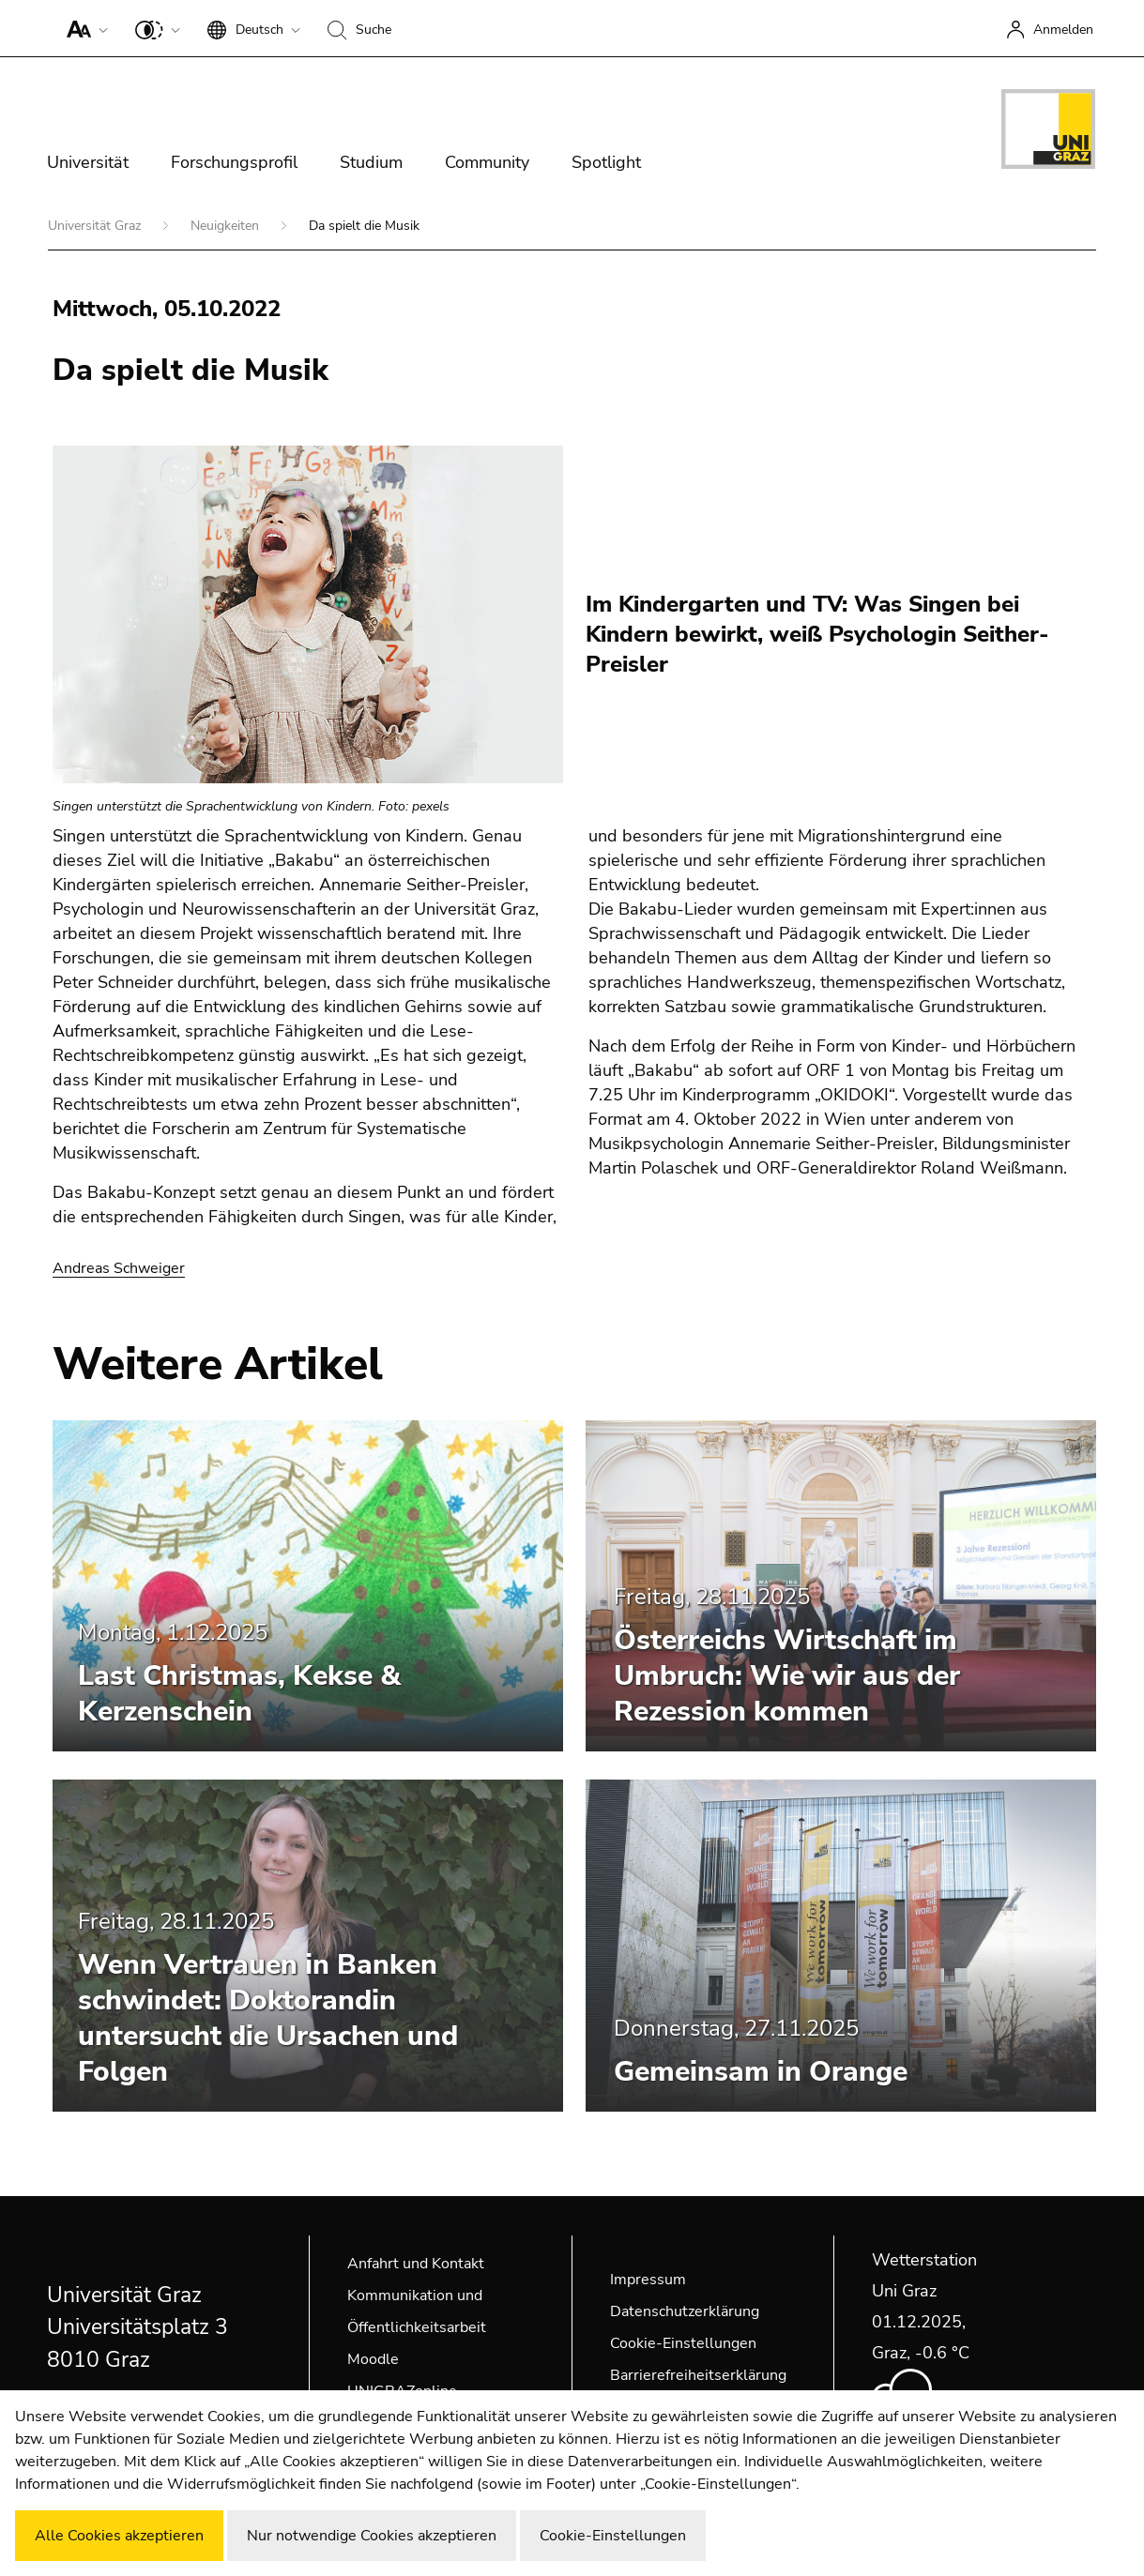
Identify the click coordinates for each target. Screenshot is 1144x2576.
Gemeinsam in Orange (761, 2072)
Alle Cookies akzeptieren (119, 2535)
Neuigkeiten (227, 226)
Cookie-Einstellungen (683, 2343)
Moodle (373, 2359)
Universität (88, 162)
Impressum (648, 2279)
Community (487, 162)
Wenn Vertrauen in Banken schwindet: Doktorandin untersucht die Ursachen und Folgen (268, 2018)
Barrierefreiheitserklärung (698, 2375)
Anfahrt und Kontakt (415, 2263)
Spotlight (606, 162)
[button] (83, 28)
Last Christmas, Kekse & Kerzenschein (239, 1694)
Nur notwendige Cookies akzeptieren (371, 2535)
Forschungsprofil (234, 162)
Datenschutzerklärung (684, 2311)
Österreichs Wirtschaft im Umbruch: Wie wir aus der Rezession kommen (787, 1676)
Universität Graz (96, 226)
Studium (371, 162)
